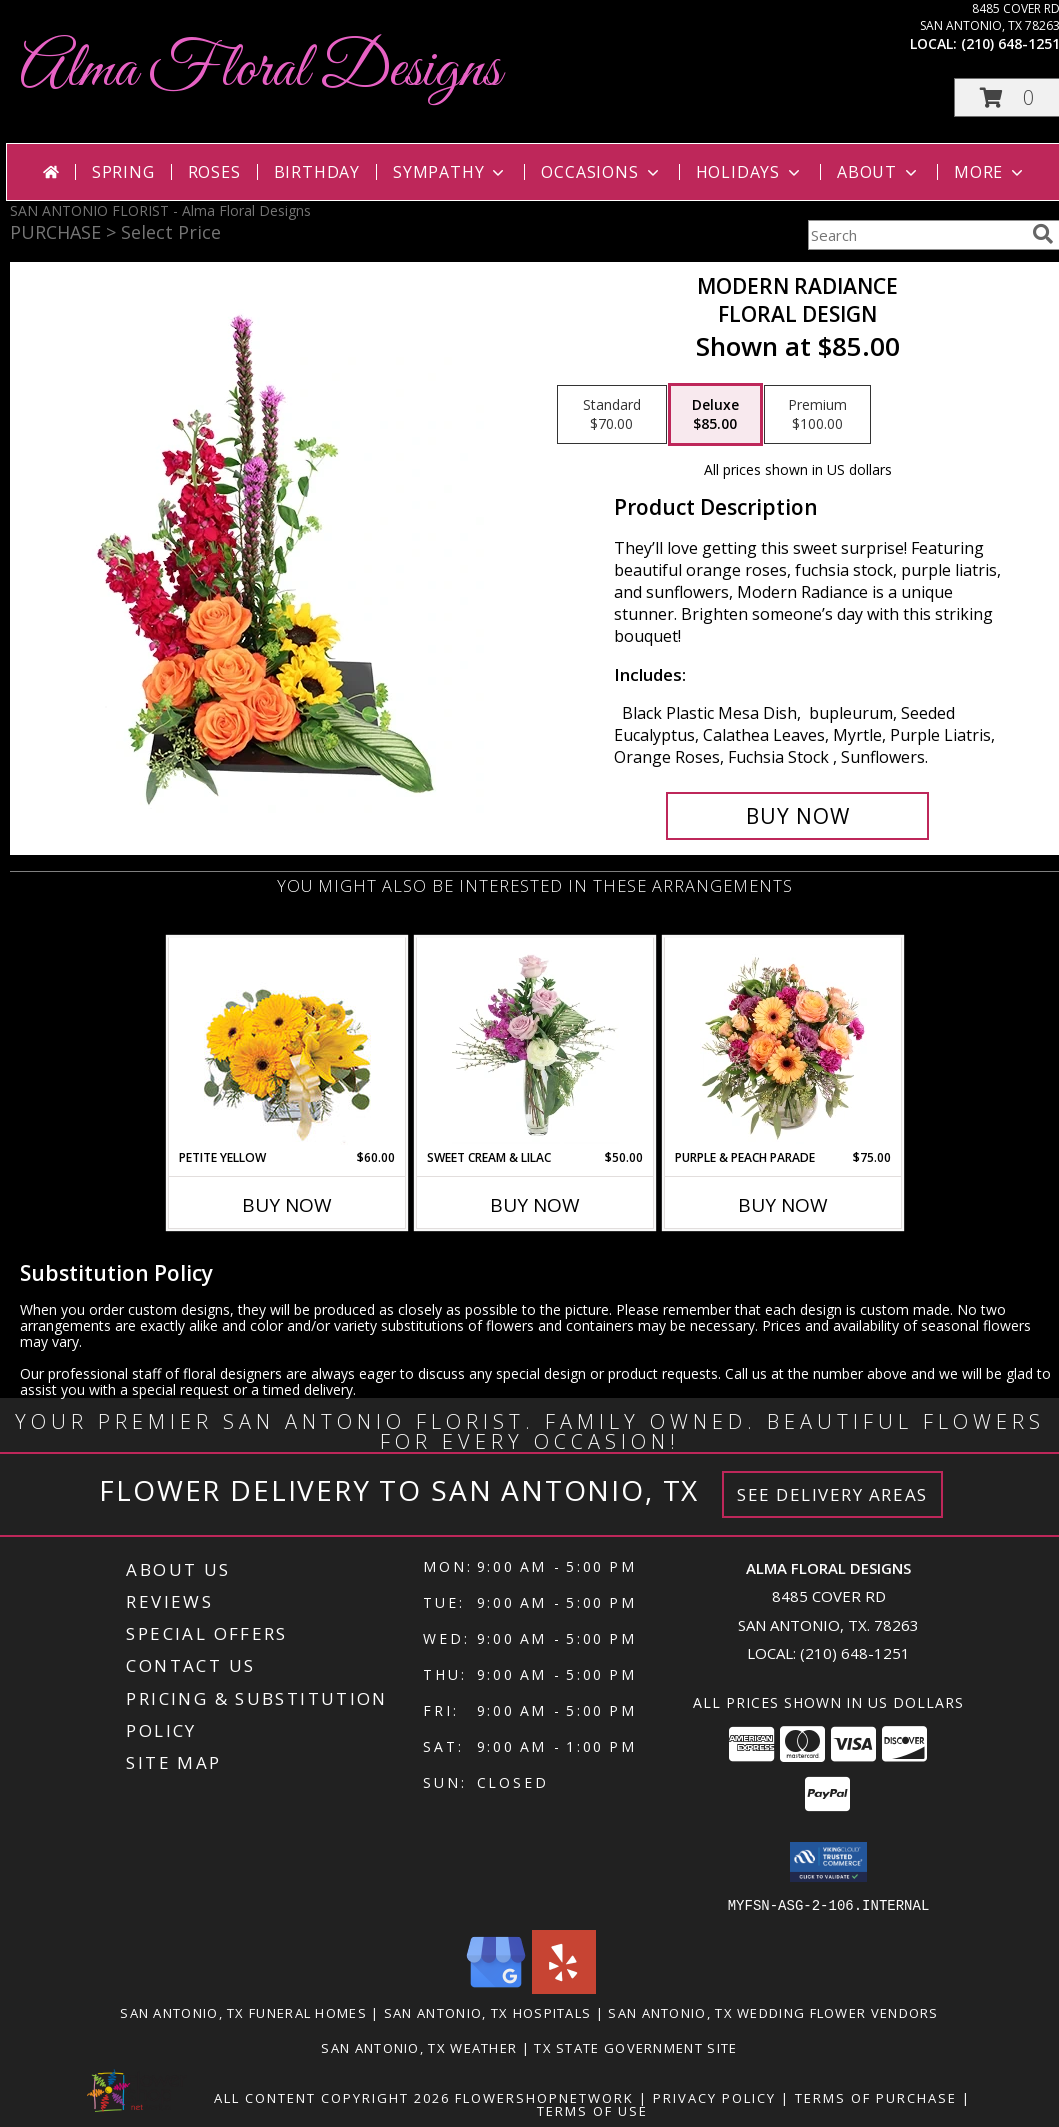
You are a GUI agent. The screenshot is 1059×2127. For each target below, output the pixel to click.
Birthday (317, 172)
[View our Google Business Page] (496, 1987)
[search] (1043, 234)
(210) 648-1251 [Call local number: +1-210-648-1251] (855, 1653)
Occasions (601, 172)
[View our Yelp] (564, 1987)
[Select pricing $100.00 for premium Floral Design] (817, 415)
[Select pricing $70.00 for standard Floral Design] (612, 415)
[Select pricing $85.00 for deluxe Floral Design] (715, 415)
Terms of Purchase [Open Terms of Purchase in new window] (876, 2097)
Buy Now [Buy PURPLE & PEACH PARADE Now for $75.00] (783, 1205)
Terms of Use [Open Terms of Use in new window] (592, 2110)
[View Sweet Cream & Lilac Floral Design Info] (535, 1043)
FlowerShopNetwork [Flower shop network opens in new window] (544, 2097)
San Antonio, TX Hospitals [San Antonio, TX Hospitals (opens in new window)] (488, 2012)
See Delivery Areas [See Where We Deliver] (832, 1494)
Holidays (750, 172)
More (990, 172)
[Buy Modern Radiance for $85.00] (797, 816)
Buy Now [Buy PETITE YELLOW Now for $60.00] (287, 1205)
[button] (828, 1862)
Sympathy (450, 172)
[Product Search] (916, 235)
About (879, 172)
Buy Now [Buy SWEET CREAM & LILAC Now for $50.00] (535, 1205)
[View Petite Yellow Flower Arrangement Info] (287, 1043)
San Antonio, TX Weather (419, 2047)
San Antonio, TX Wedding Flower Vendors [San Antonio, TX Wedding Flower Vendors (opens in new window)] (773, 2012)
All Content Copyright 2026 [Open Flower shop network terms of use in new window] (332, 2097)
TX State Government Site (635, 2047)
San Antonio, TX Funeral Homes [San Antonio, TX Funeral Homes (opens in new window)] (243, 2012)
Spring (123, 172)
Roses (214, 172)
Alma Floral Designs (260, 70)
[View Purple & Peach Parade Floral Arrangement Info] (783, 1043)
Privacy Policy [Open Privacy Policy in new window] (714, 2097)
